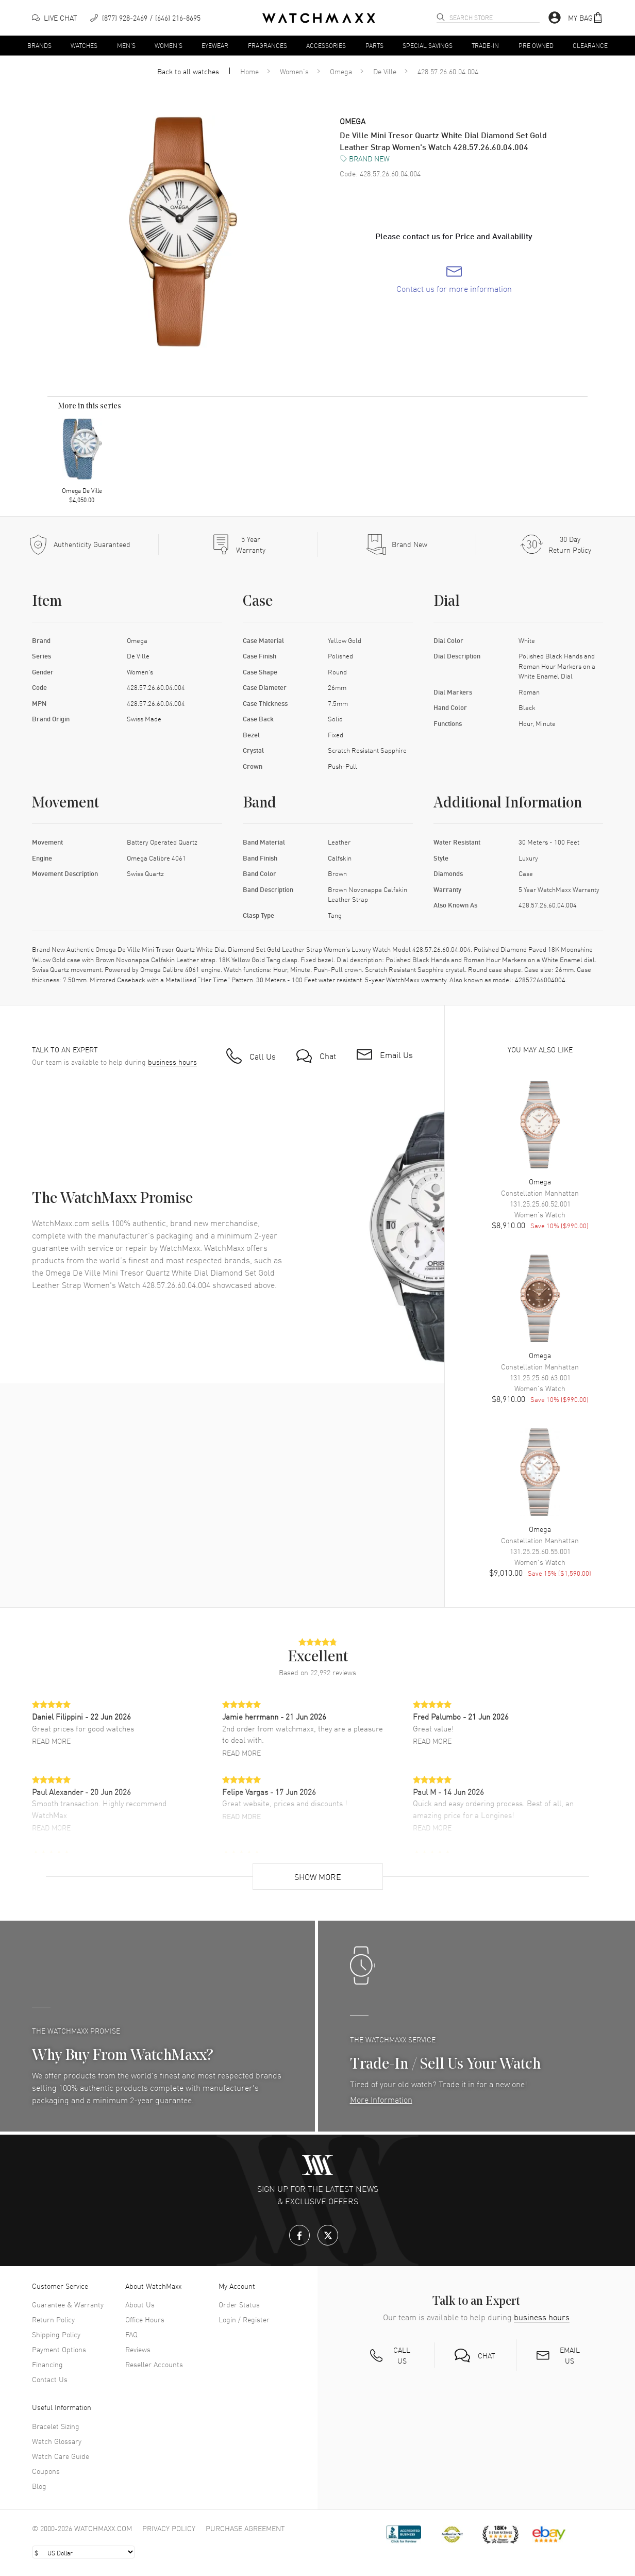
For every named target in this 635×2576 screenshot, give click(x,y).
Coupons (46, 2470)
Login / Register (244, 2319)
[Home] (318, 18)
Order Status (239, 2304)
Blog (39, 2485)
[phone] (145, 17)
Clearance (590, 44)
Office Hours (144, 2319)
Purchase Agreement (245, 2528)
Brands (39, 44)
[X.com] (328, 2235)
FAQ (131, 2334)
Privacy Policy (168, 2528)
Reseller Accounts (154, 2364)
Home (249, 71)
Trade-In (485, 44)
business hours (172, 1062)
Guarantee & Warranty (68, 2304)
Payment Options (59, 2349)
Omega (341, 71)
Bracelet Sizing (55, 2426)
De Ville (384, 71)
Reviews (138, 2349)
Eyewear (215, 44)
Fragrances (267, 44)
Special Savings (428, 44)
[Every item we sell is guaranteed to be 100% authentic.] (79, 544)
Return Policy (53, 2319)
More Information (381, 2099)
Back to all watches (188, 71)
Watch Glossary (56, 2441)
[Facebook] (299, 2235)
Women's (168, 44)
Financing (47, 2364)
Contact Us (50, 2379)
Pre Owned (536, 44)
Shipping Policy (56, 2334)
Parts (374, 44)
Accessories (326, 44)
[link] (454, 279)
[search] (441, 17)
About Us (140, 2304)
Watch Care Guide (60, 2456)
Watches (84, 44)
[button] (585, 17)
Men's (126, 44)
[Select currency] (83, 2552)
